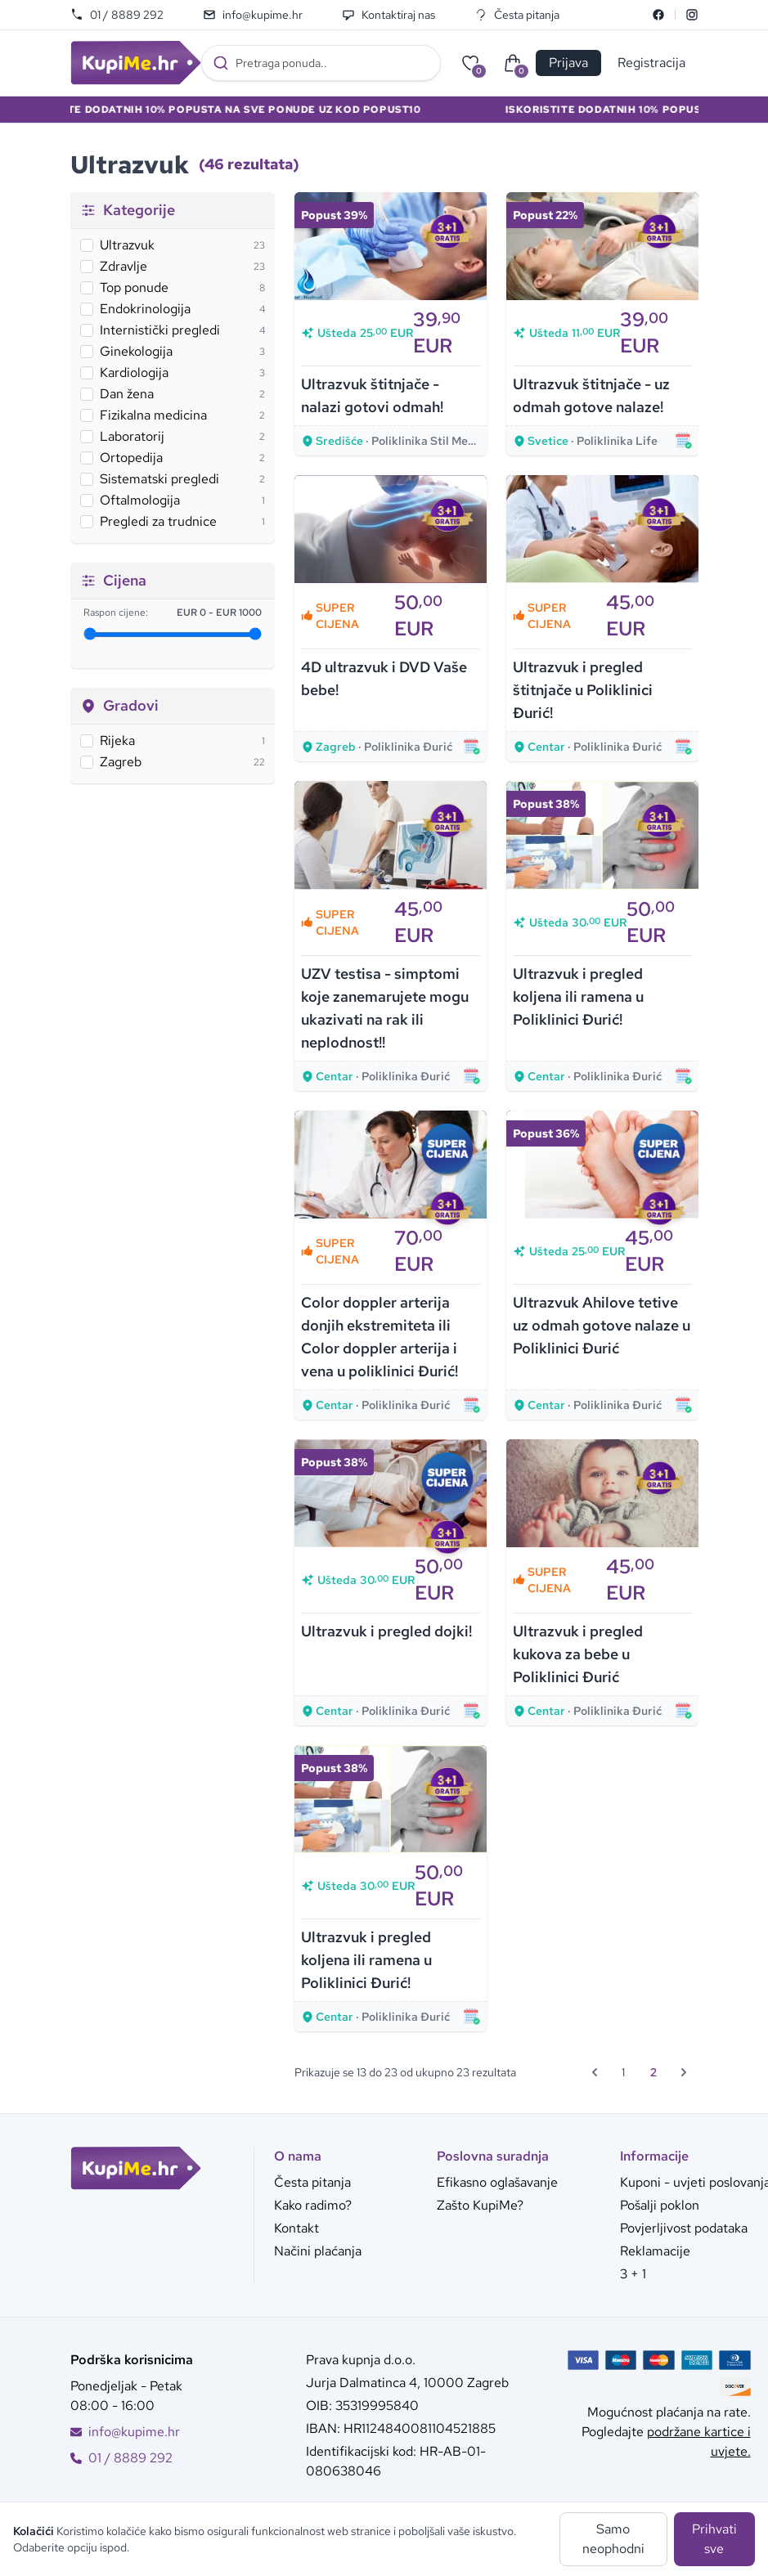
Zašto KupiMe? (480, 2205)
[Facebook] (658, 14)
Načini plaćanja (318, 2251)
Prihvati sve (714, 2538)
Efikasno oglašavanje (497, 2182)
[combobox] (321, 63)
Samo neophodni (613, 2538)
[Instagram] (691, 14)
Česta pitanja (516, 14)
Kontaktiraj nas (388, 14)
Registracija (651, 62)
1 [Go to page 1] (623, 2072)
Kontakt (296, 2228)
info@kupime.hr (253, 14)
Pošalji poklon (659, 2205)
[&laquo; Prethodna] (594, 2072)
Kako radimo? (313, 2205)
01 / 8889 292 (117, 14)
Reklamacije (655, 2251)
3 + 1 (633, 2273)
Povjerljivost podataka (684, 2228)
